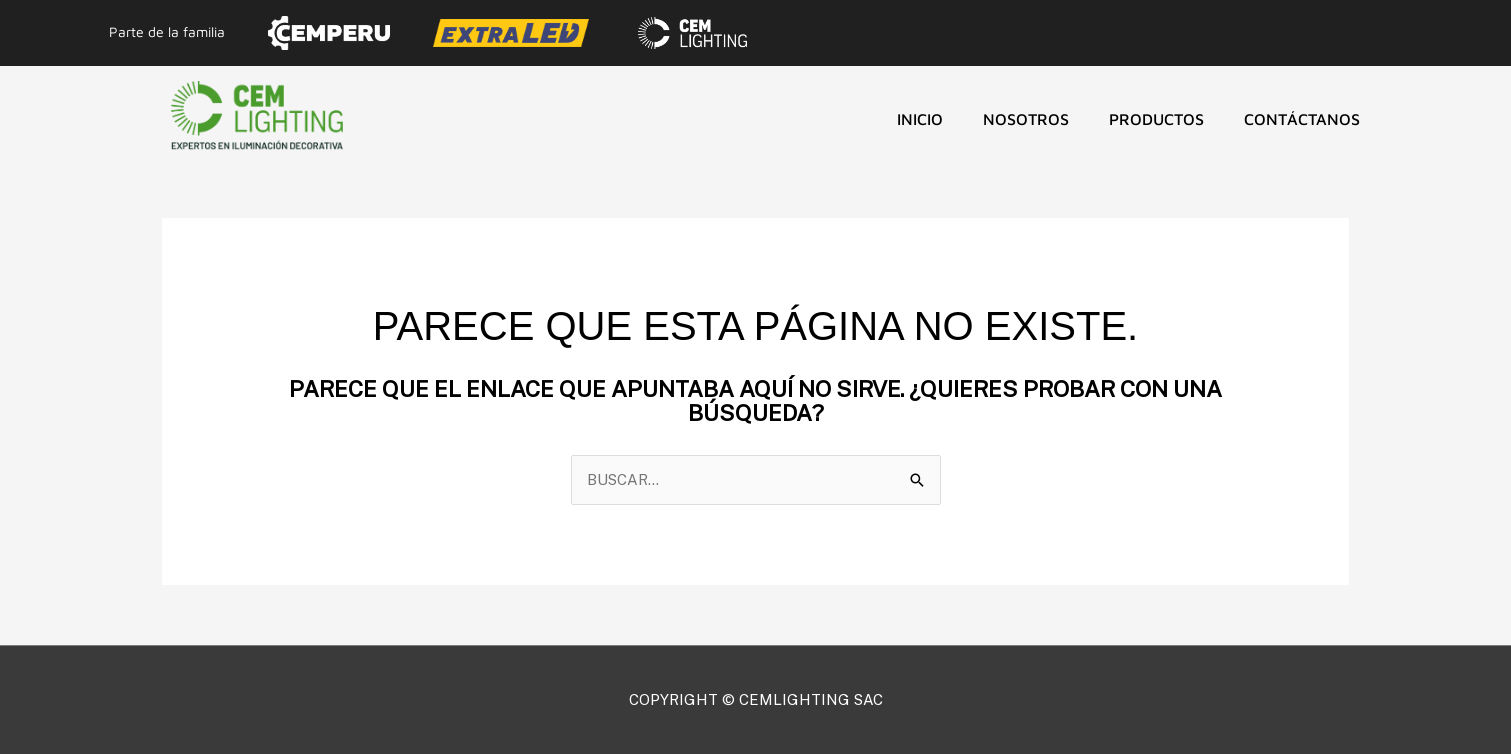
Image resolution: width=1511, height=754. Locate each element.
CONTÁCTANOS (1302, 119)
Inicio (920, 119)
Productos (1156, 119)
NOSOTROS (1026, 119)
